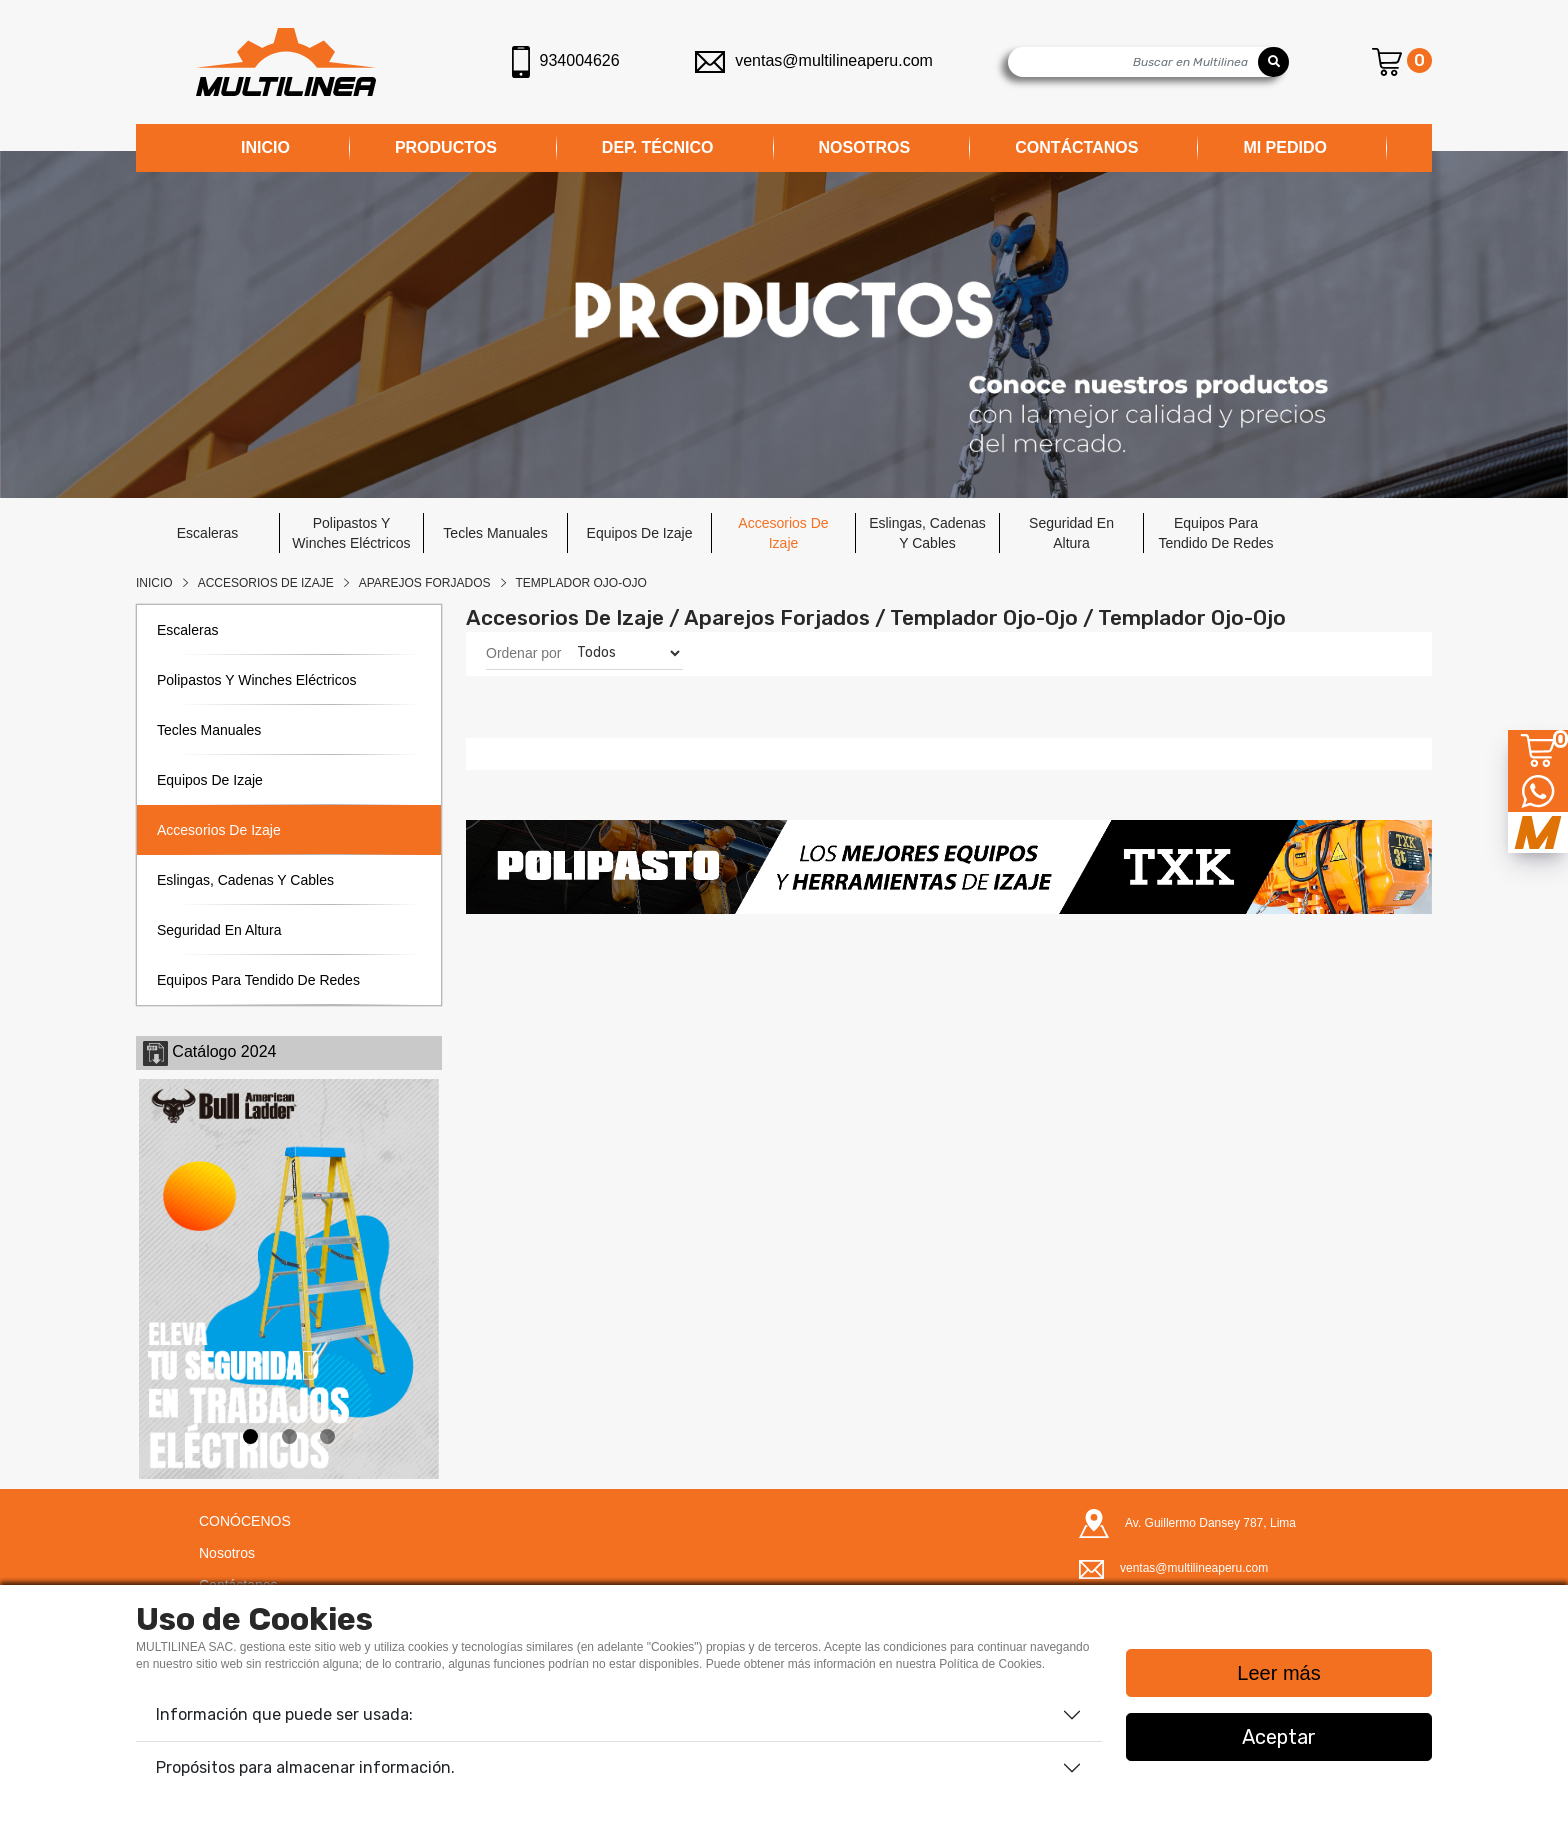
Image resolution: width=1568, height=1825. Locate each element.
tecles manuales (495, 533)
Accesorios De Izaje (266, 583)
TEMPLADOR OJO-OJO (581, 583)
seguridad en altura (1071, 533)
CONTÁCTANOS (1076, 147)
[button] (538, 867)
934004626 (566, 62)
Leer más (1278, 1673)
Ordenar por (523, 653)
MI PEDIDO (1285, 147)
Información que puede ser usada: (284, 1714)
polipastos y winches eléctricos (351, 533)
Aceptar (1279, 1737)
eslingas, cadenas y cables (927, 533)
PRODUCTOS (446, 147)
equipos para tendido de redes (1215, 533)
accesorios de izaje (783, 533)
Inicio (154, 583)
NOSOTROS (865, 147)
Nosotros (227, 1553)
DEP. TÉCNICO (658, 147)
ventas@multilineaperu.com (814, 60)
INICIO (265, 147)
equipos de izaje (640, 533)
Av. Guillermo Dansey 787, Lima (1210, 1523)
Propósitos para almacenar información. (305, 1767)
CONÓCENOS (245, 1521)
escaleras (207, 533)
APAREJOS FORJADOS (425, 583)
